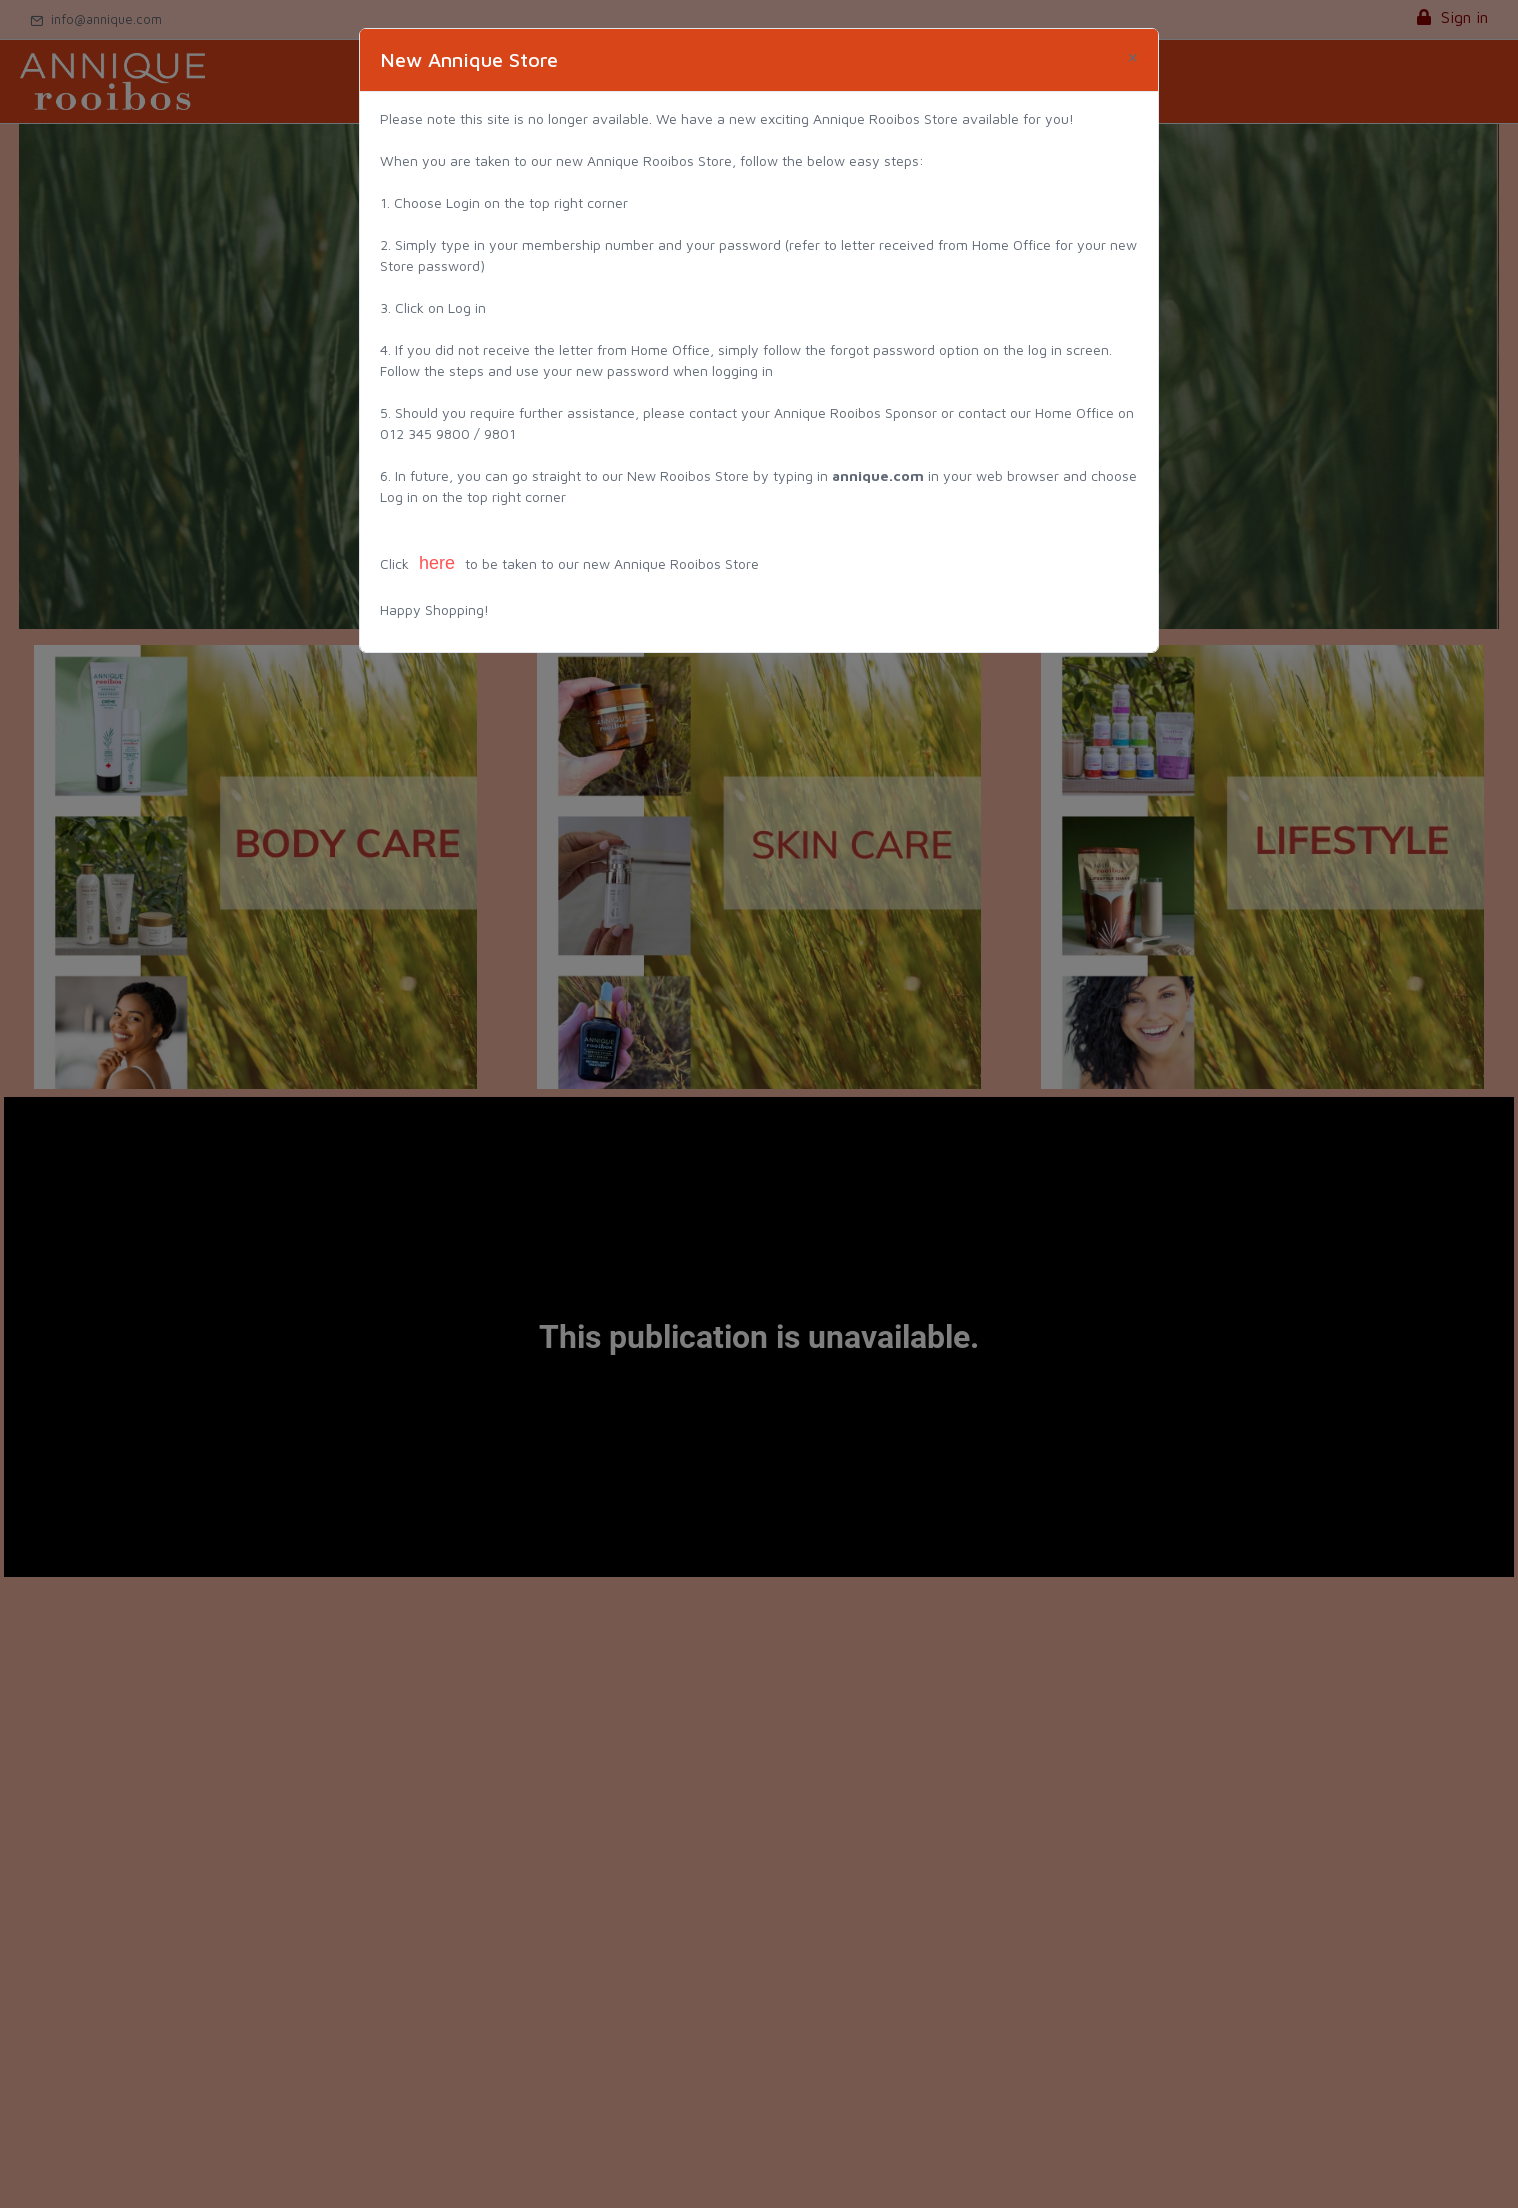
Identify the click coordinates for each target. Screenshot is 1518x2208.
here (437, 563)
